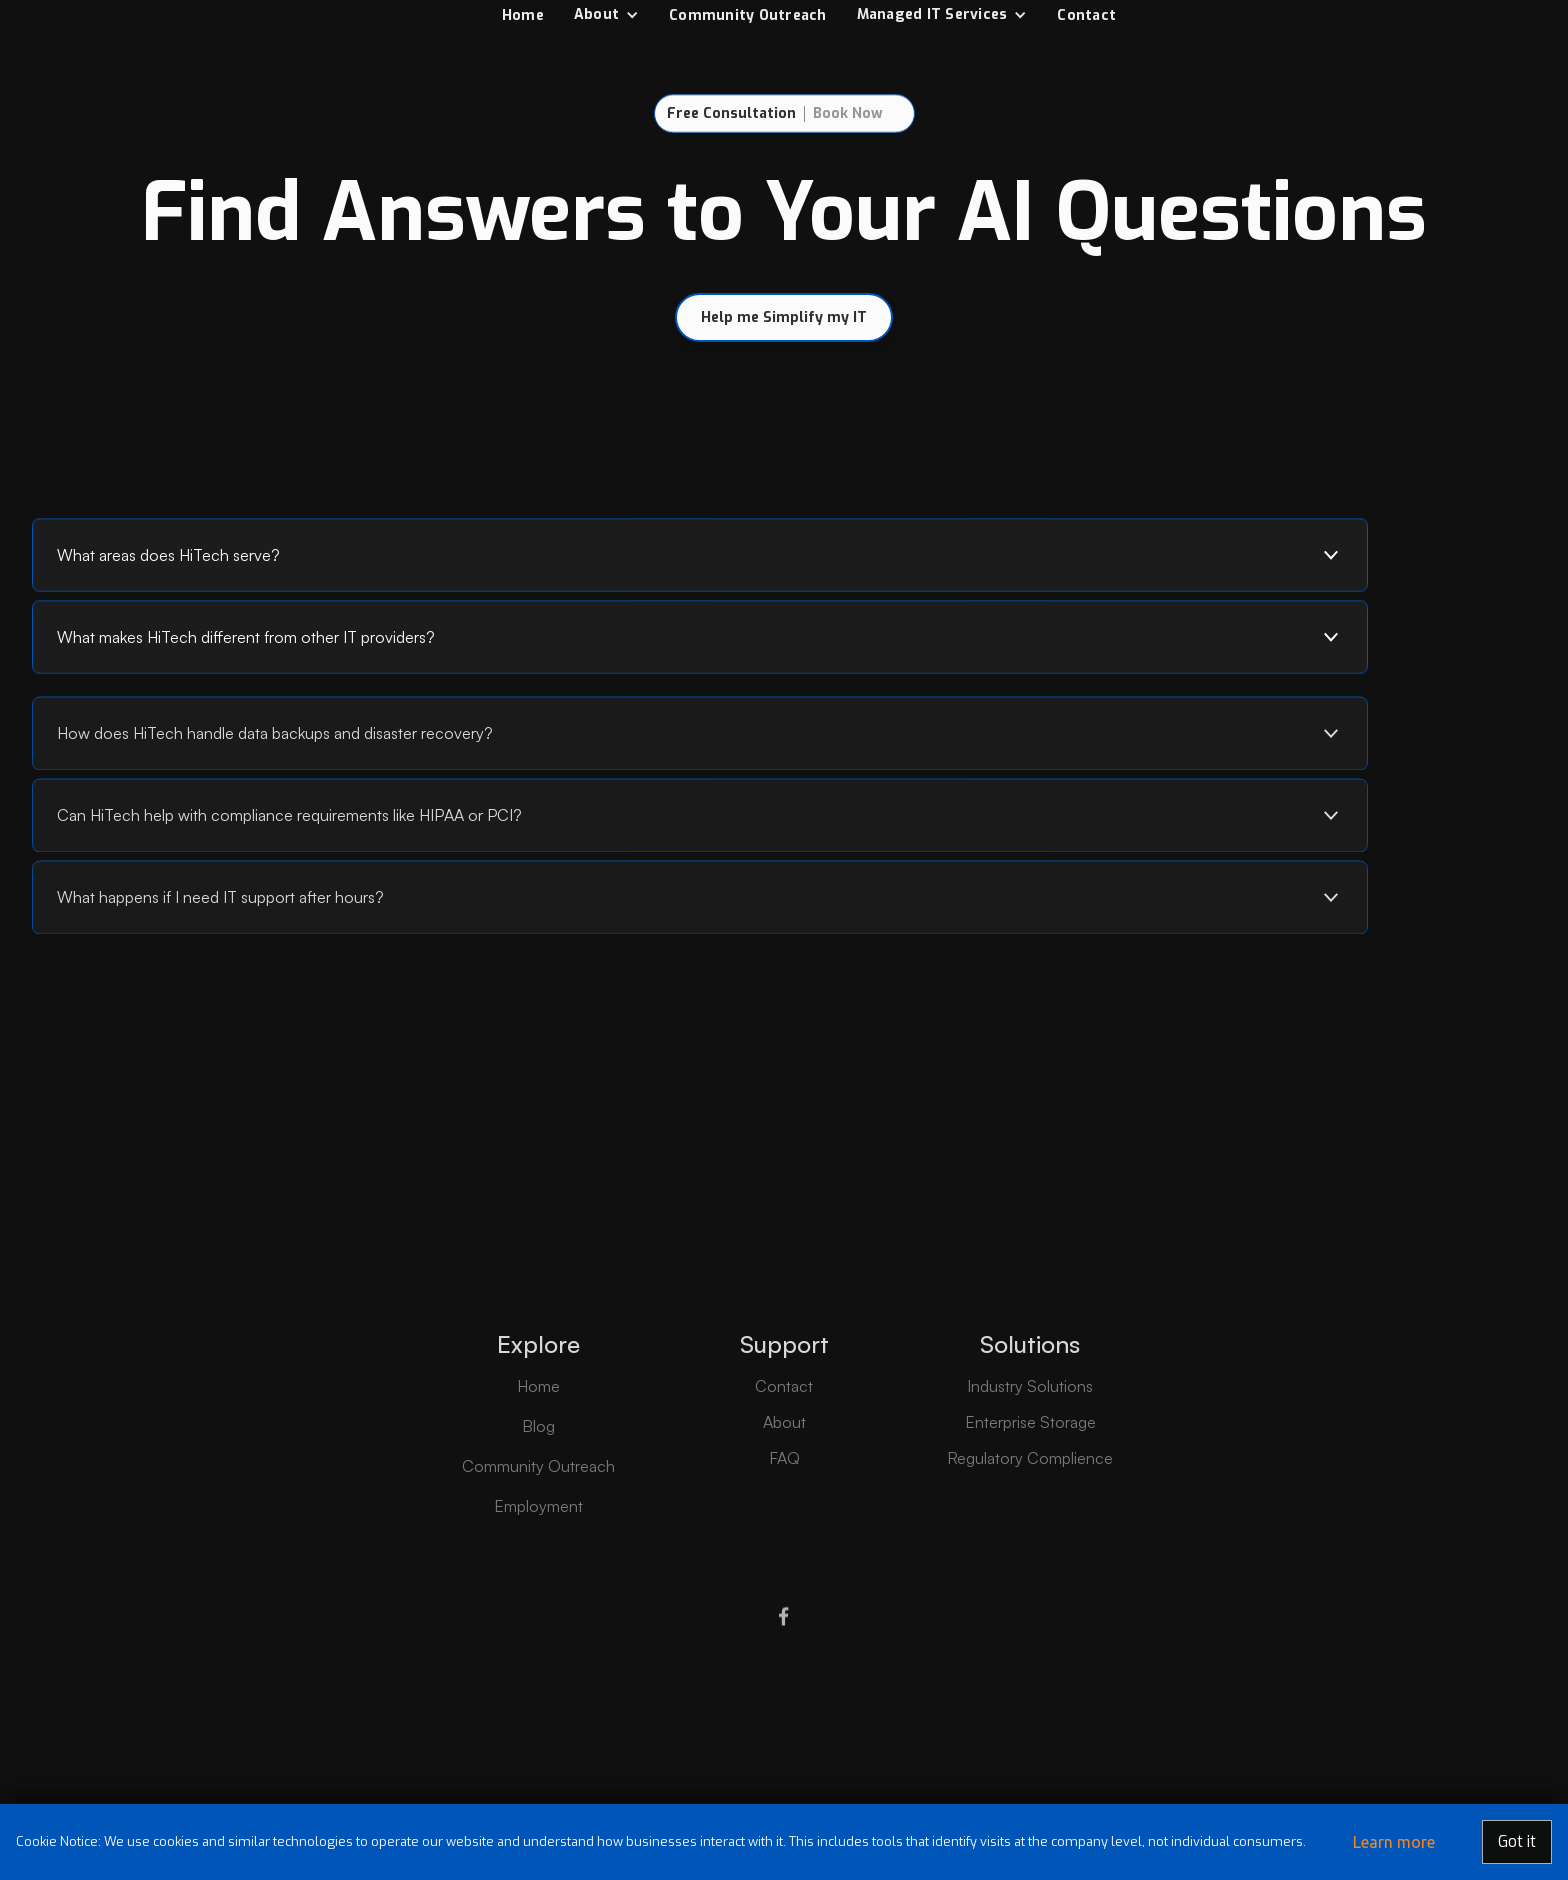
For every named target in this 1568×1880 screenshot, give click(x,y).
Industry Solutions (1030, 1438)
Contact (1086, 15)
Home (523, 15)
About (784, 1474)
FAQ (784, 1510)
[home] (209, 15)
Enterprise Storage (1030, 1474)
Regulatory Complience (1030, 1510)
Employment (538, 1558)
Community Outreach (748, 15)
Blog (538, 1478)
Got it (1517, 1841)
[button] (606, 15)
